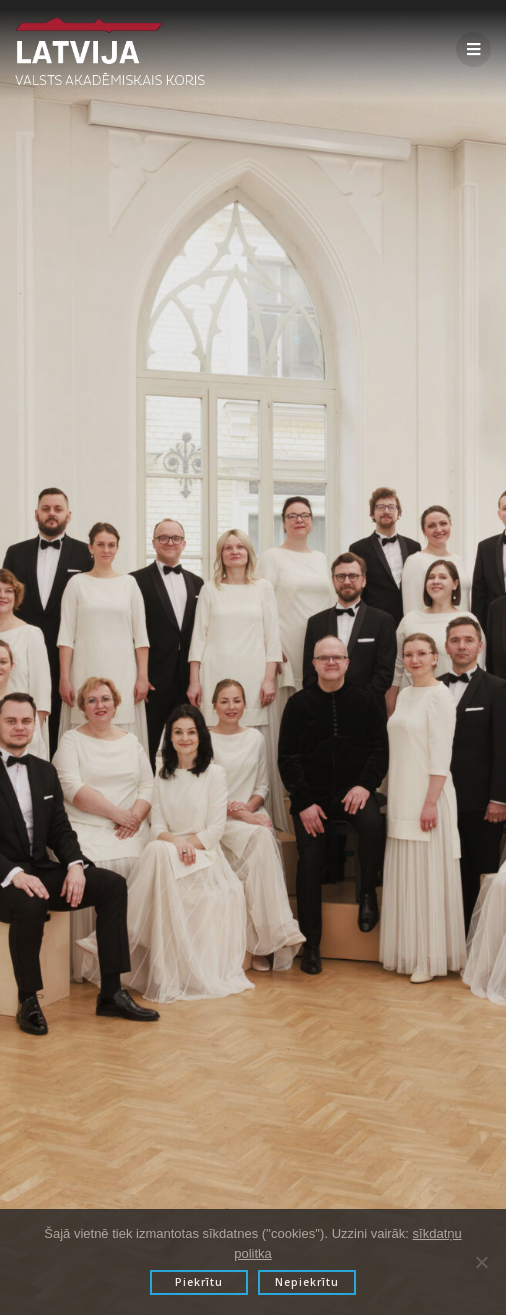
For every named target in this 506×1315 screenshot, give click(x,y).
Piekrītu (199, 1282)
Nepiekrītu (307, 1282)
